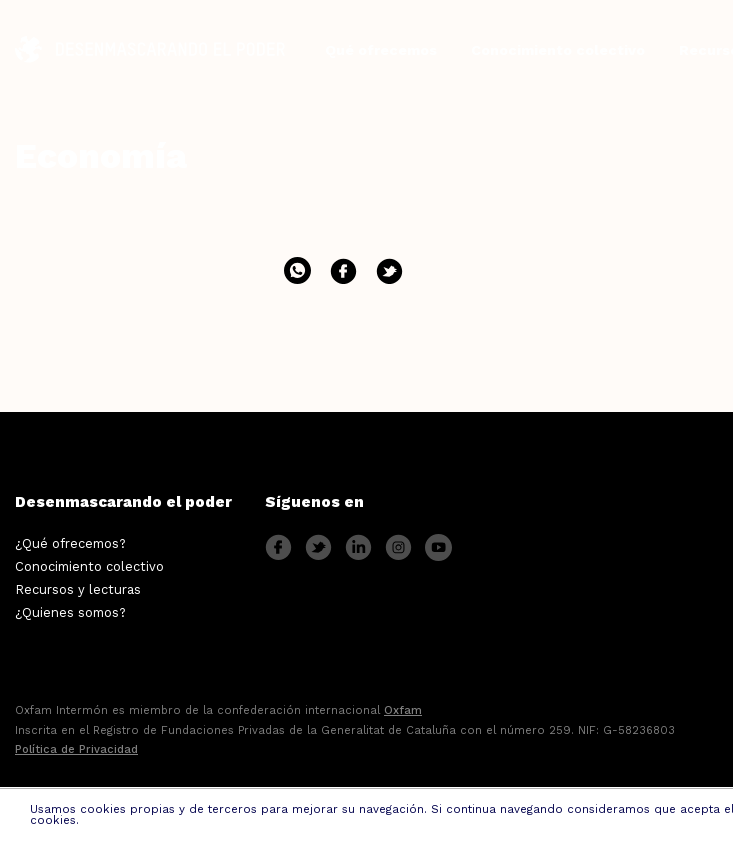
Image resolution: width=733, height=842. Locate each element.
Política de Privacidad (76, 749)
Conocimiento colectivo (558, 50)
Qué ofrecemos (381, 50)
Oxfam (403, 710)
